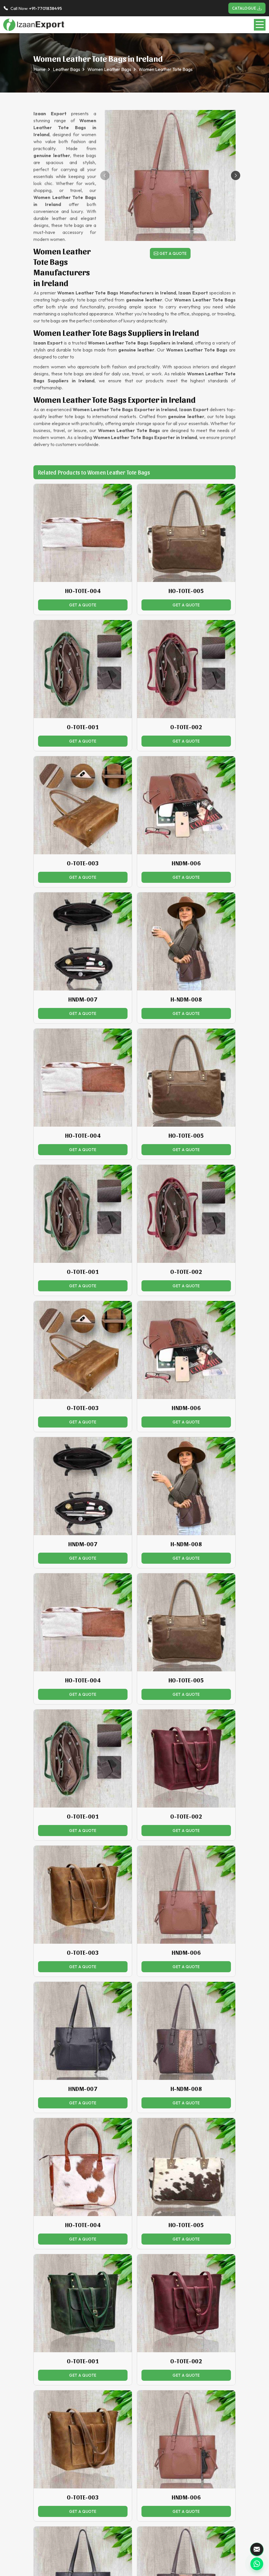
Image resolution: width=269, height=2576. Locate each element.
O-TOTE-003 (83, 863)
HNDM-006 (186, 863)
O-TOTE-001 (83, 726)
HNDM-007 (82, 999)
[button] (235, 175)
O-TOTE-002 (186, 726)
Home (39, 69)
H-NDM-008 (186, 999)
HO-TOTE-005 (186, 590)
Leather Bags (66, 69)
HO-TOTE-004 (83, 590)
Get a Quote (170, 253)
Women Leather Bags (109, 69)
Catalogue (247, 8)
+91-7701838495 (45, 8)
